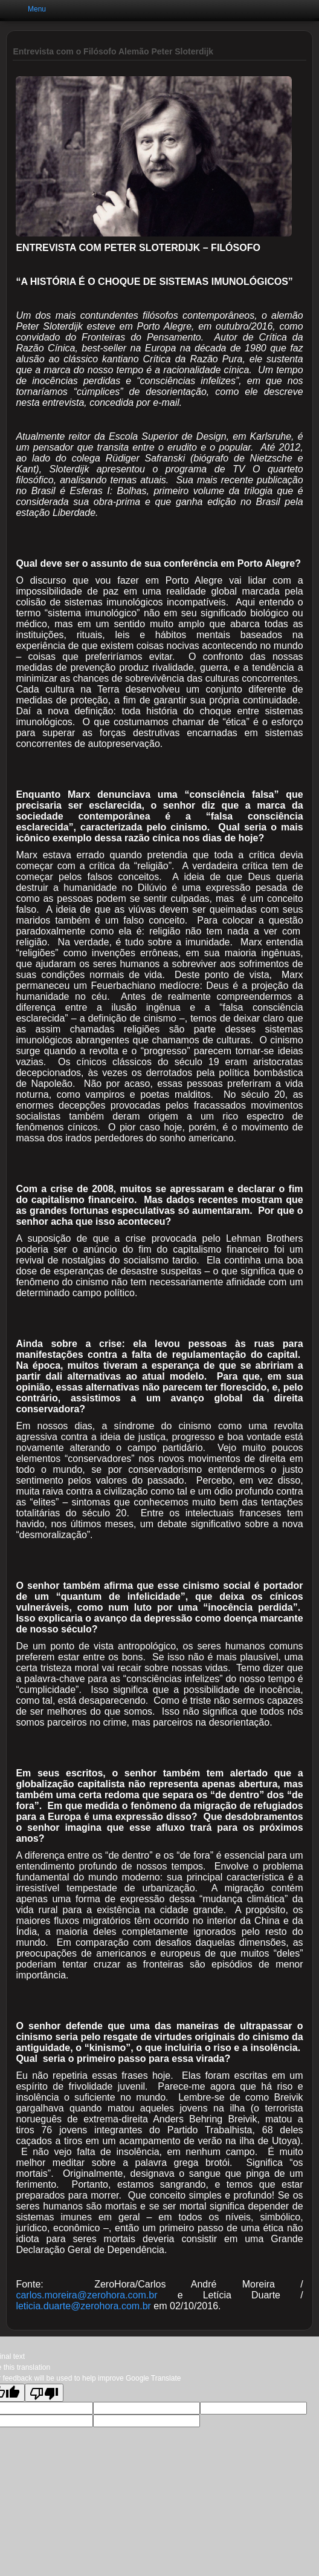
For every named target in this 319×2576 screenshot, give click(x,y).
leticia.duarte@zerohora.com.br (83, 2306)
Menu (37, 9)
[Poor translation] (44, 2393)
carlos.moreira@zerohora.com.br (86, 2295)
